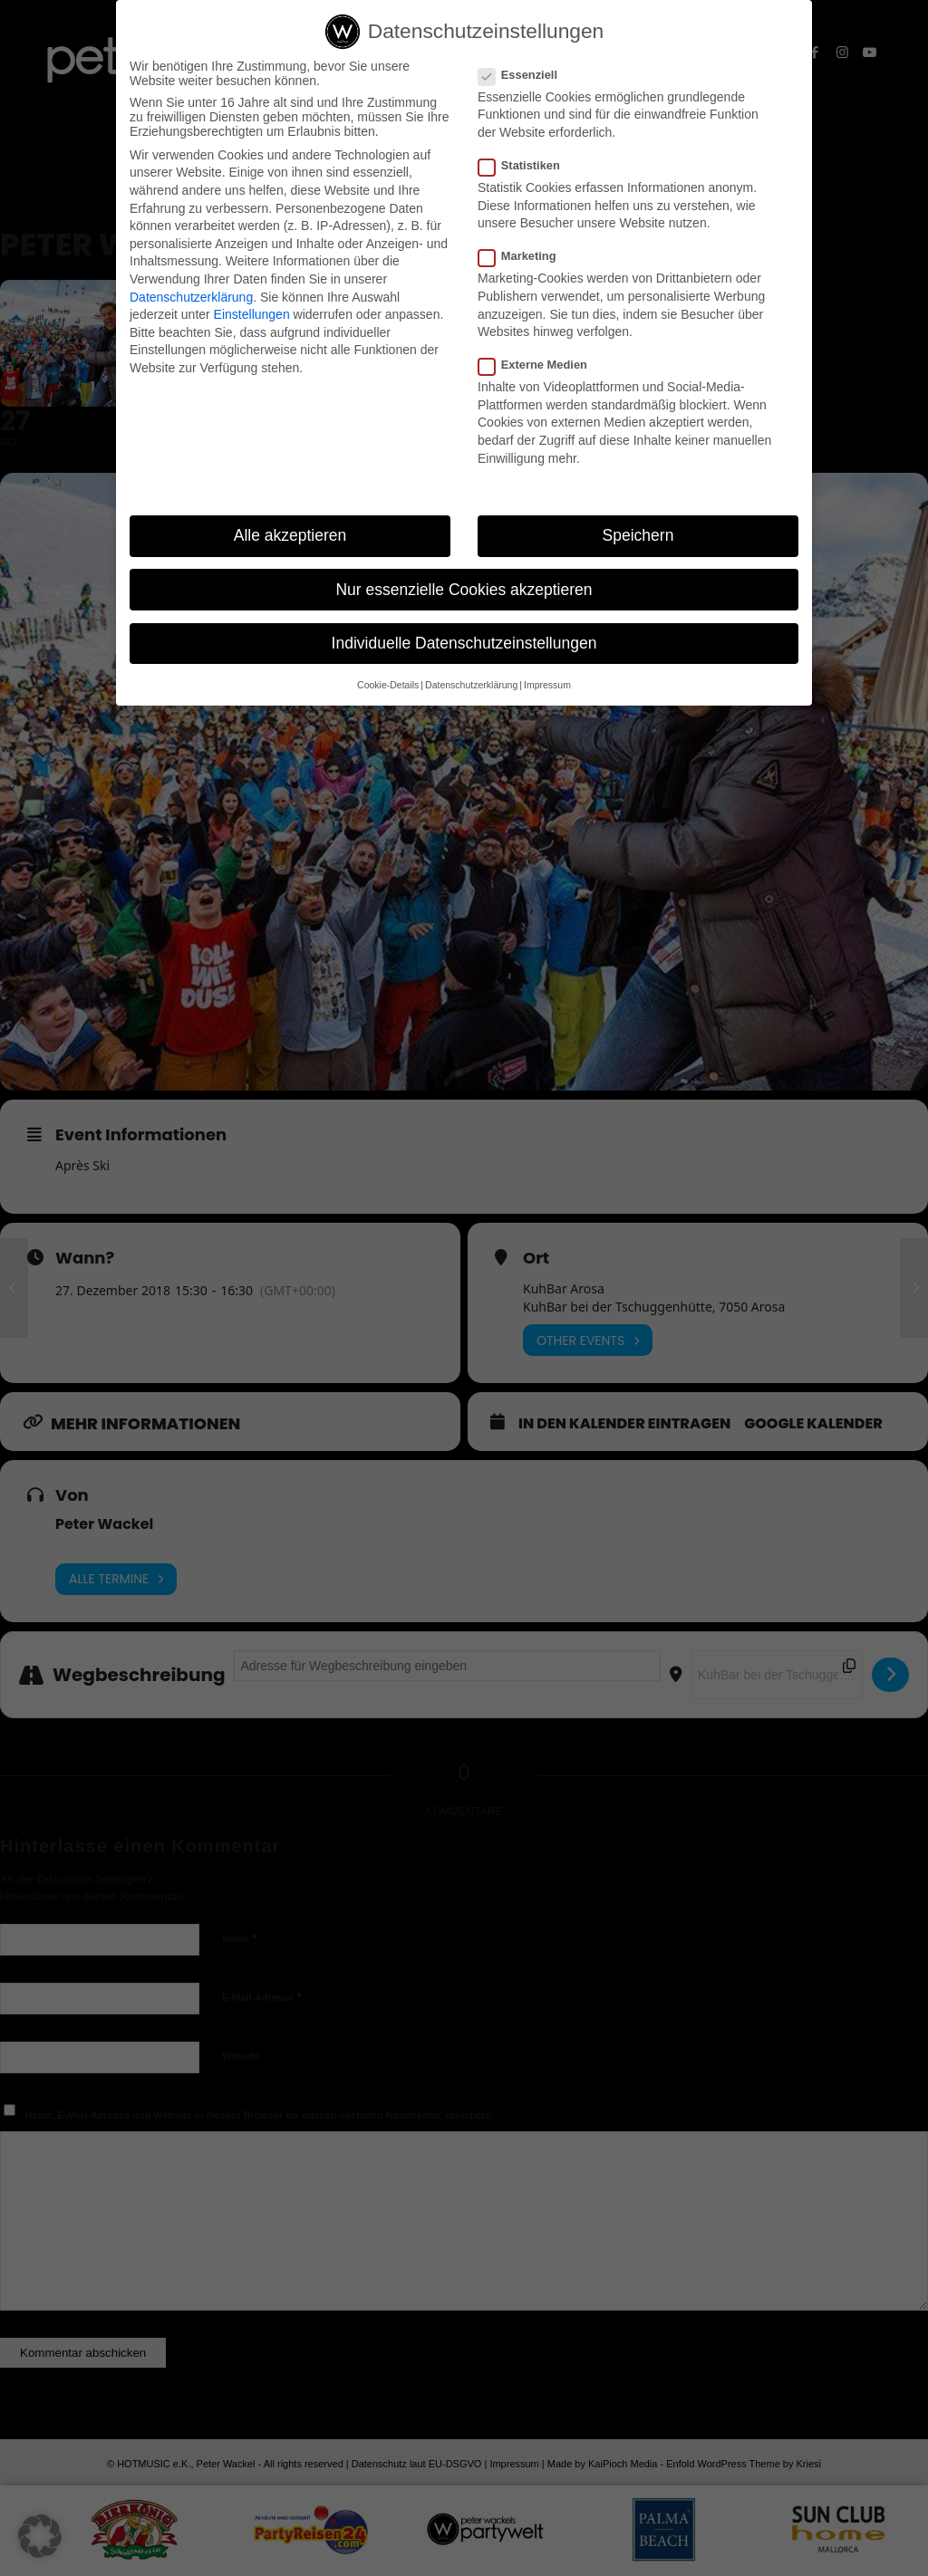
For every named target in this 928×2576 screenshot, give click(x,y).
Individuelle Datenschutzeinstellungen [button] (464, 643)
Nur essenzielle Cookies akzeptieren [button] (463, 590)
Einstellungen (252, 314)
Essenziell (525, 75)
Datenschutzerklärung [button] (471, 684)
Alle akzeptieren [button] (290, 535)
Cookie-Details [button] (388, 684)
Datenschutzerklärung (191, 297)
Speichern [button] (638, 535)
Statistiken (526, 165)
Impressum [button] (547, 684)
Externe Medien (540, 364)
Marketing (525, 256)
